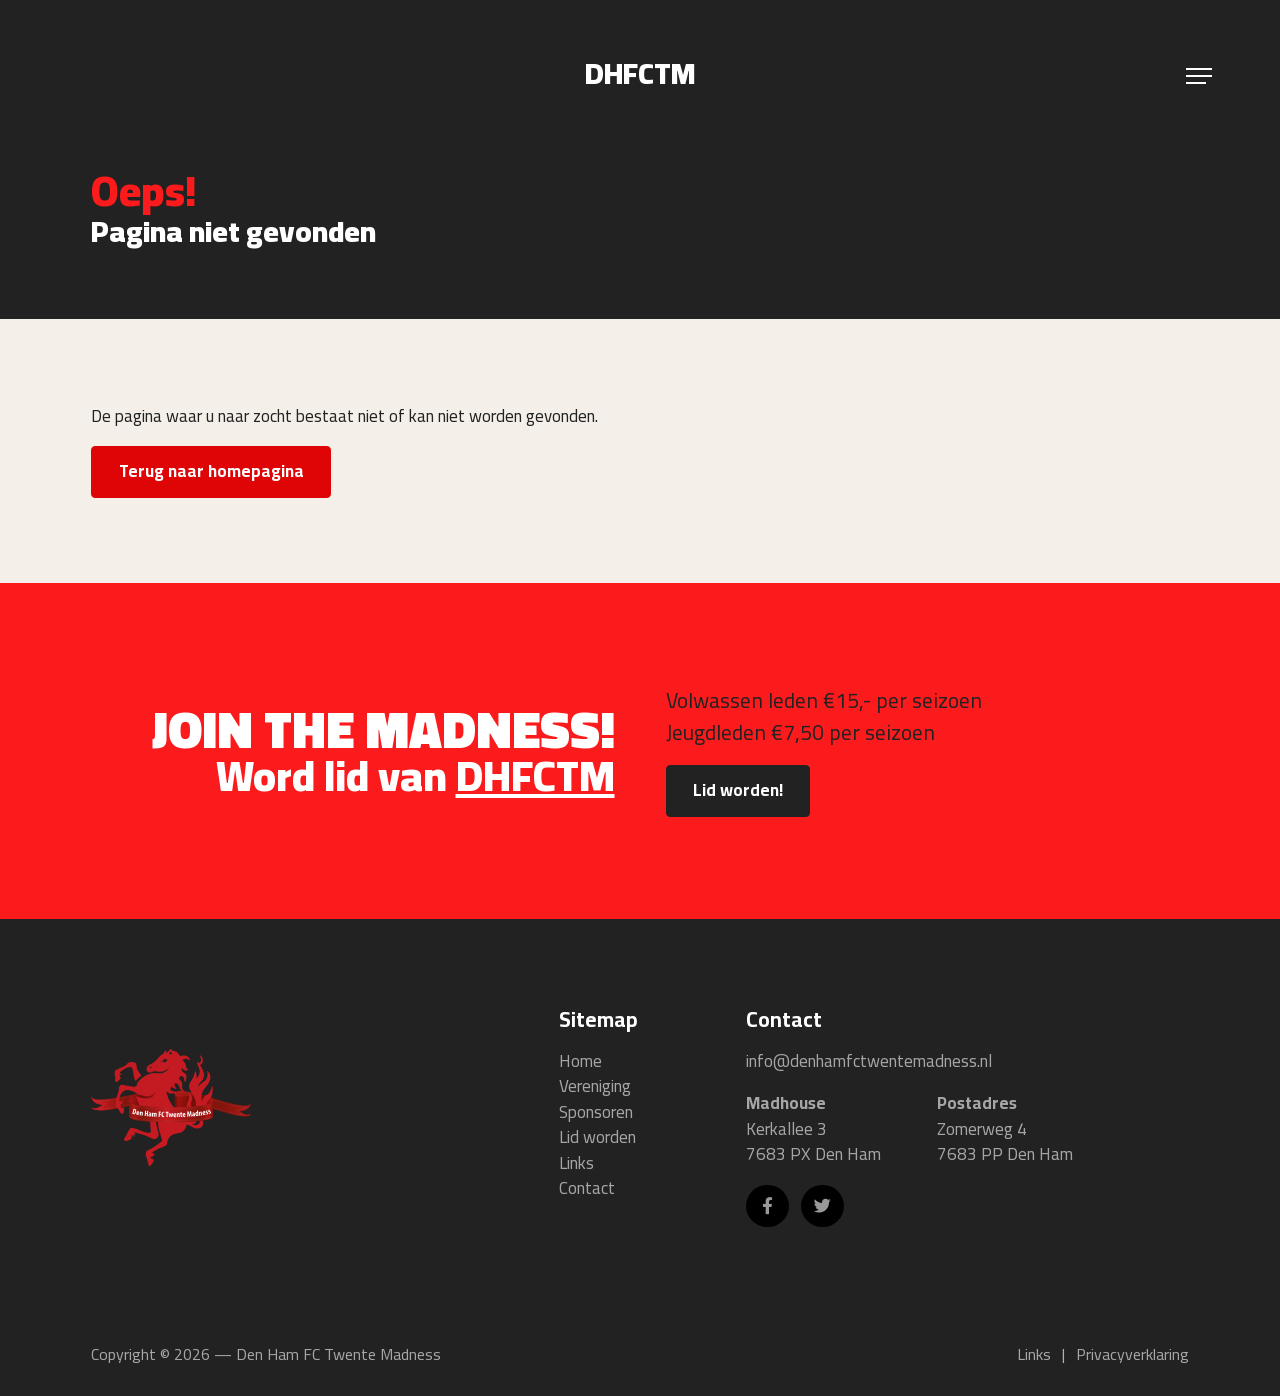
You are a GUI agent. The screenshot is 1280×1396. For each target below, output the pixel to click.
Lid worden (597, 1138)
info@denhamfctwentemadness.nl (869, 1061)
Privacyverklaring (1132, 1354)
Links (576, 1164)
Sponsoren (596, 1113)
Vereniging (595, 1087)
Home (580, 1062)
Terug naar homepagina (212, 471)
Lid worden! (738, 791)
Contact (587, 1189)
